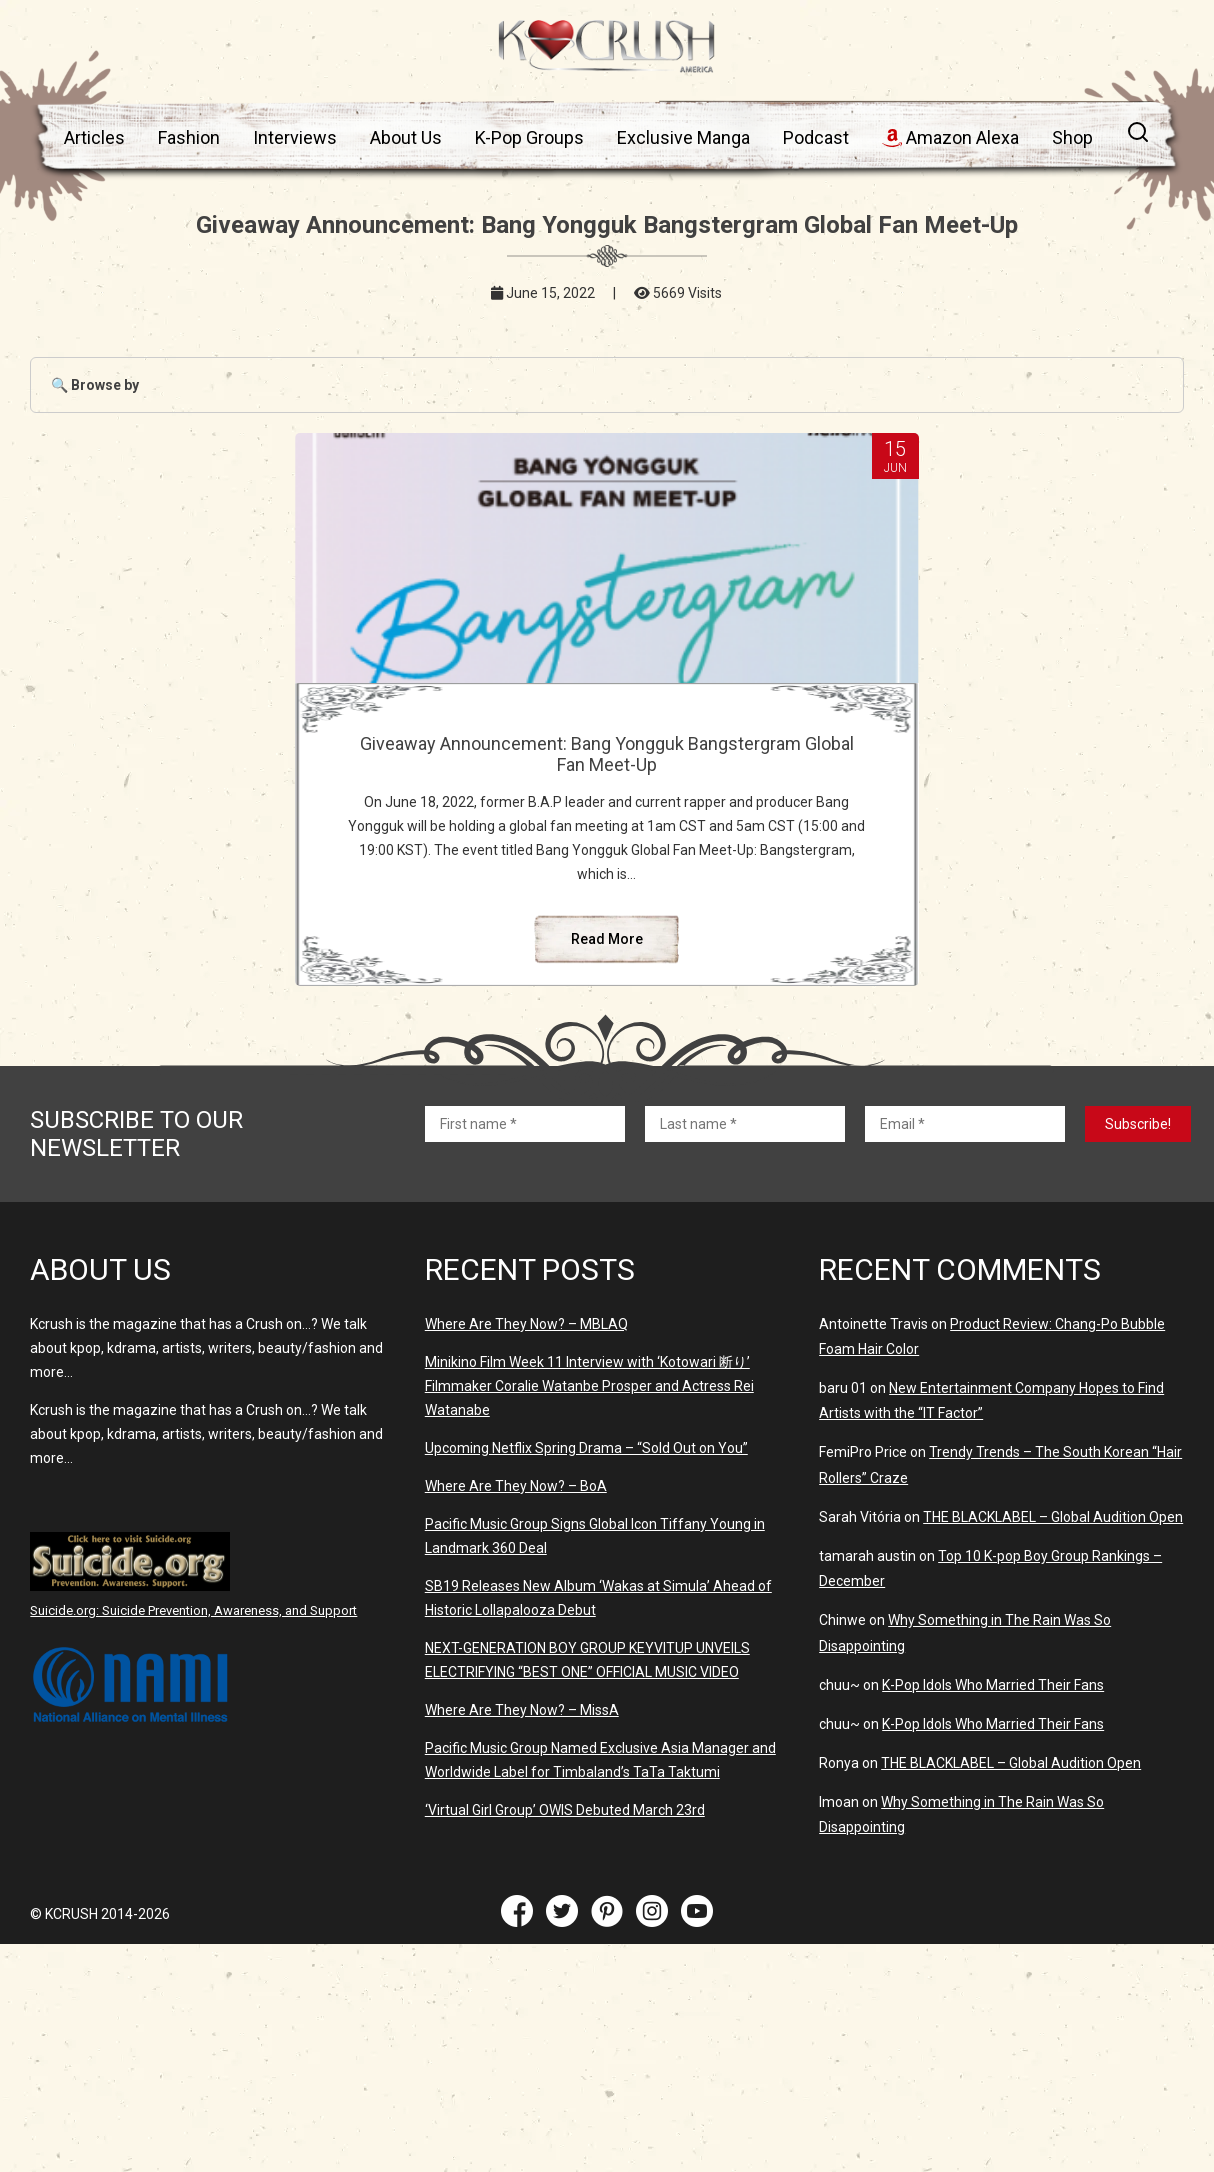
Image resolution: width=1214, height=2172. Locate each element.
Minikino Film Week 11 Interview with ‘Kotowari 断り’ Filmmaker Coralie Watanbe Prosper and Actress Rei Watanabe (589, 1479)
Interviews (295, 137)
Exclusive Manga (683, 137)
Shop (1072, 137)
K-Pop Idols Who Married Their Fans (993, 1778)
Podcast (816, 137)
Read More (607, 1032)
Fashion (189, 137)
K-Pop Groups (529, 137)
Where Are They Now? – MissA (522, 1803)
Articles (94, 137)
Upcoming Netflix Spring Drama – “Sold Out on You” (586, 1541)
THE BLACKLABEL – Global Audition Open (1053, 1610)
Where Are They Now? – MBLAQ (526, 1417)
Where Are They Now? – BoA (516, 1579)
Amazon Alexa (950, 137)
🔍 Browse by (95, 385)
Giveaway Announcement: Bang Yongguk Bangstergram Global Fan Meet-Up (606, 764)
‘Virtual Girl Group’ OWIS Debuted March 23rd (565, 1903)
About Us (406, 137)
